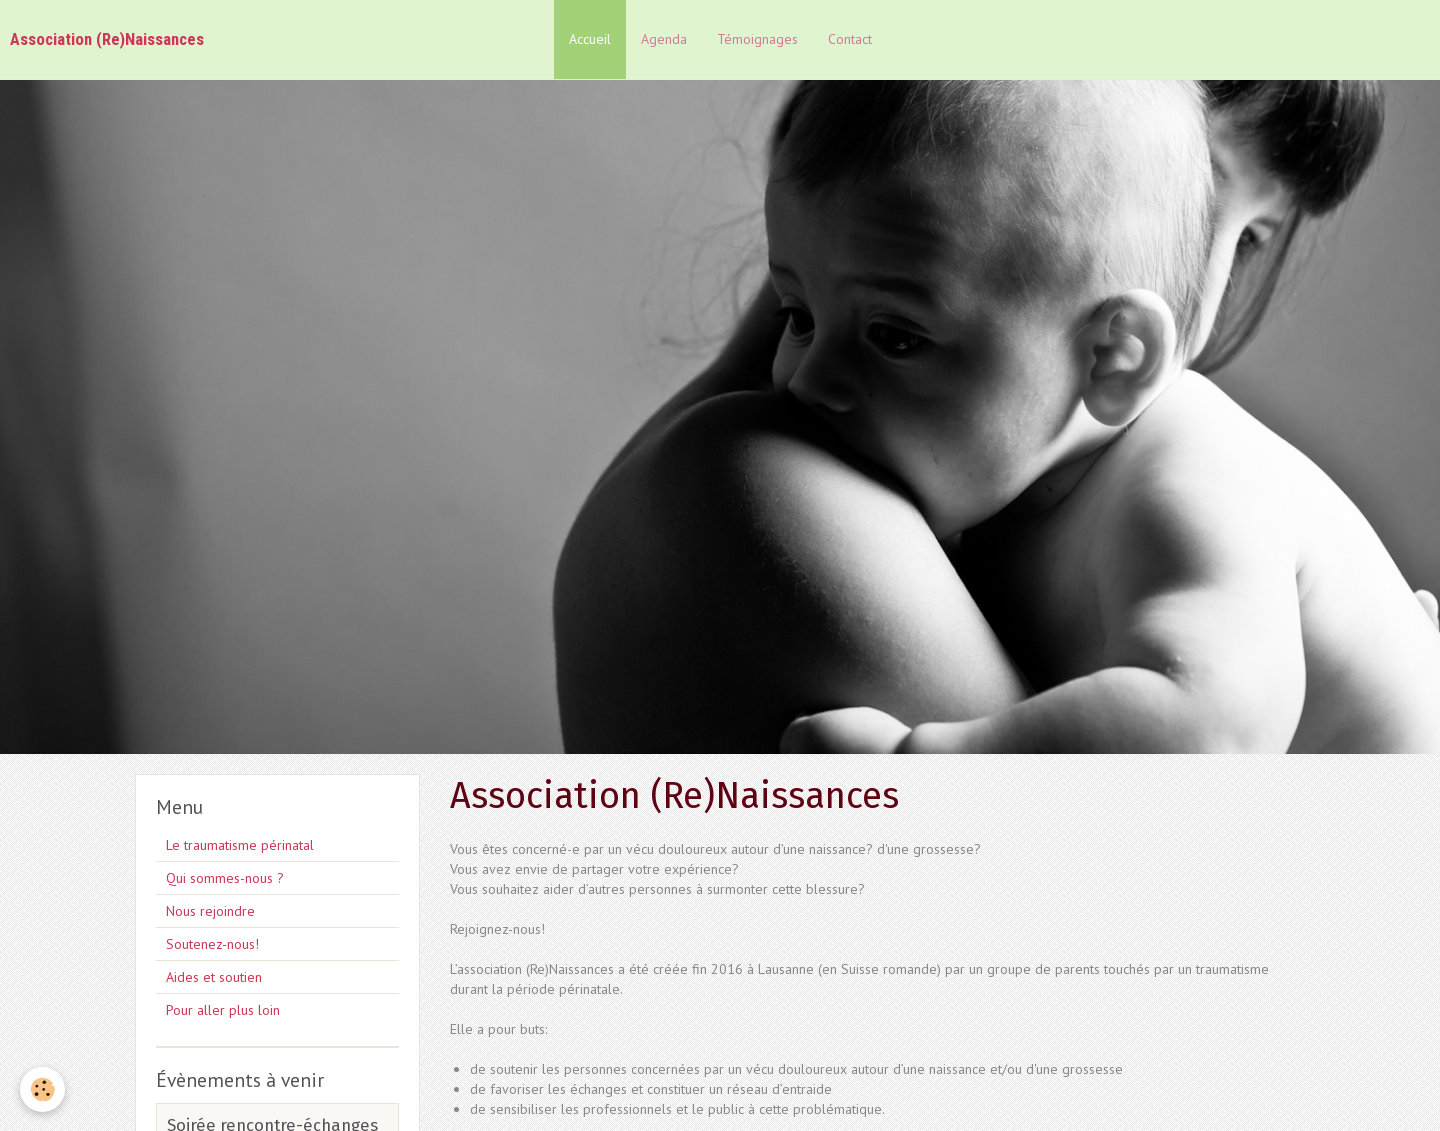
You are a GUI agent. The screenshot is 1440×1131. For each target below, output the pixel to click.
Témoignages (757, 39)
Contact (850, 39)
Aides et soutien (214, 977)
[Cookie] (42, 1089)
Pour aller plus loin (223, 1010)
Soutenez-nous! (212, 944)
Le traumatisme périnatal (240, 845)
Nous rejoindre (210, 911)
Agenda (664, 39)
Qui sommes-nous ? (225, 878)
